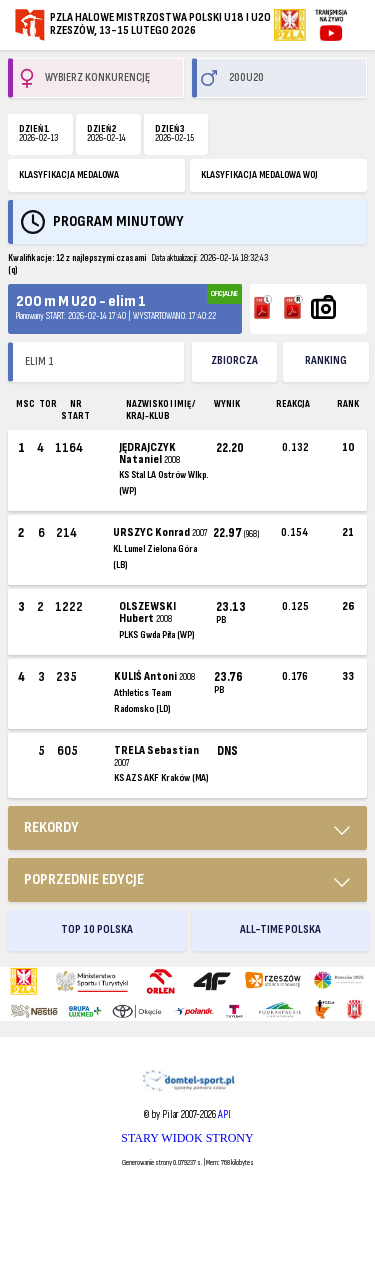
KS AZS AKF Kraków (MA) (161, 778)
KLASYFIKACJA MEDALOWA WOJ (259, 175)
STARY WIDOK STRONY (187, 1138)
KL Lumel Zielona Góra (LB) (155, 557)
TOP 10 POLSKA (97, 929)
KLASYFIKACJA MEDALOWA (69, 175)
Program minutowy (118, 221)
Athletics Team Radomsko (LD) (142, 701)
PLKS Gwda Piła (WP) (156, 635)
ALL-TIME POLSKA (280, 929)
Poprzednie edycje (84, 879)
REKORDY (51, 827)
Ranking (326, 360)
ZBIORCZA (234, 360)
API (224, 1114)
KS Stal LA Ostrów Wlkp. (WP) (163, 483)
